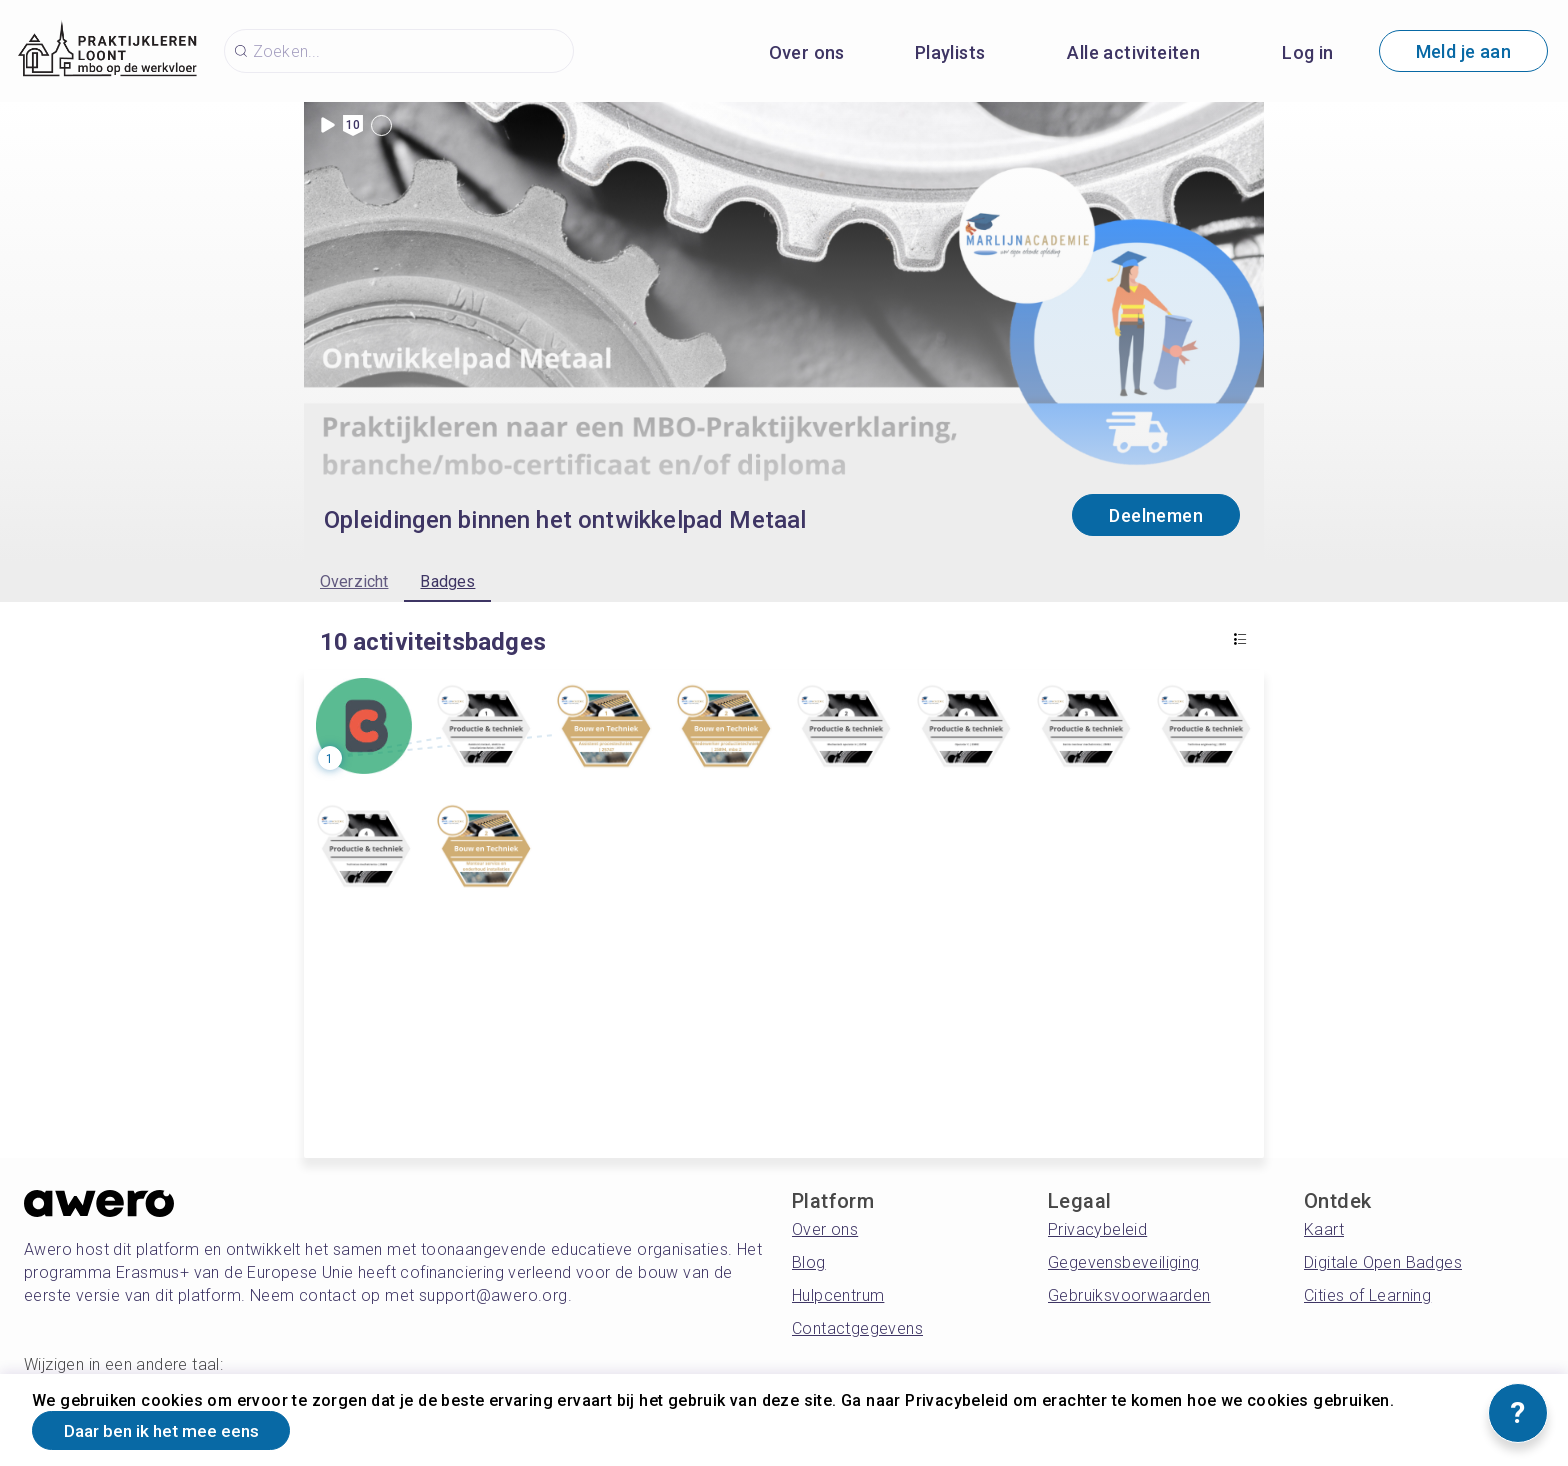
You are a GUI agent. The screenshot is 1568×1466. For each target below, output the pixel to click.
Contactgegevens (857, 1328)
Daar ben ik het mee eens (170, 1429)
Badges (447, 581)
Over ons (807, 52)
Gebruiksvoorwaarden (1129, 1295)
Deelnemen (1156, 515)
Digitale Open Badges (1383, 1262)
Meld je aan (1463, 51)
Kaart (1324, 1229)
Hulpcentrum (838, 1295)
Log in (1307, 52)
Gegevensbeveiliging (1124, 1262)
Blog (809, 1262)
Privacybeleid (1097, 1229)
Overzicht (354, 581)
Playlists (950, 52)
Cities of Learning (1367, 1295)
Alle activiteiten (1133, 52)
